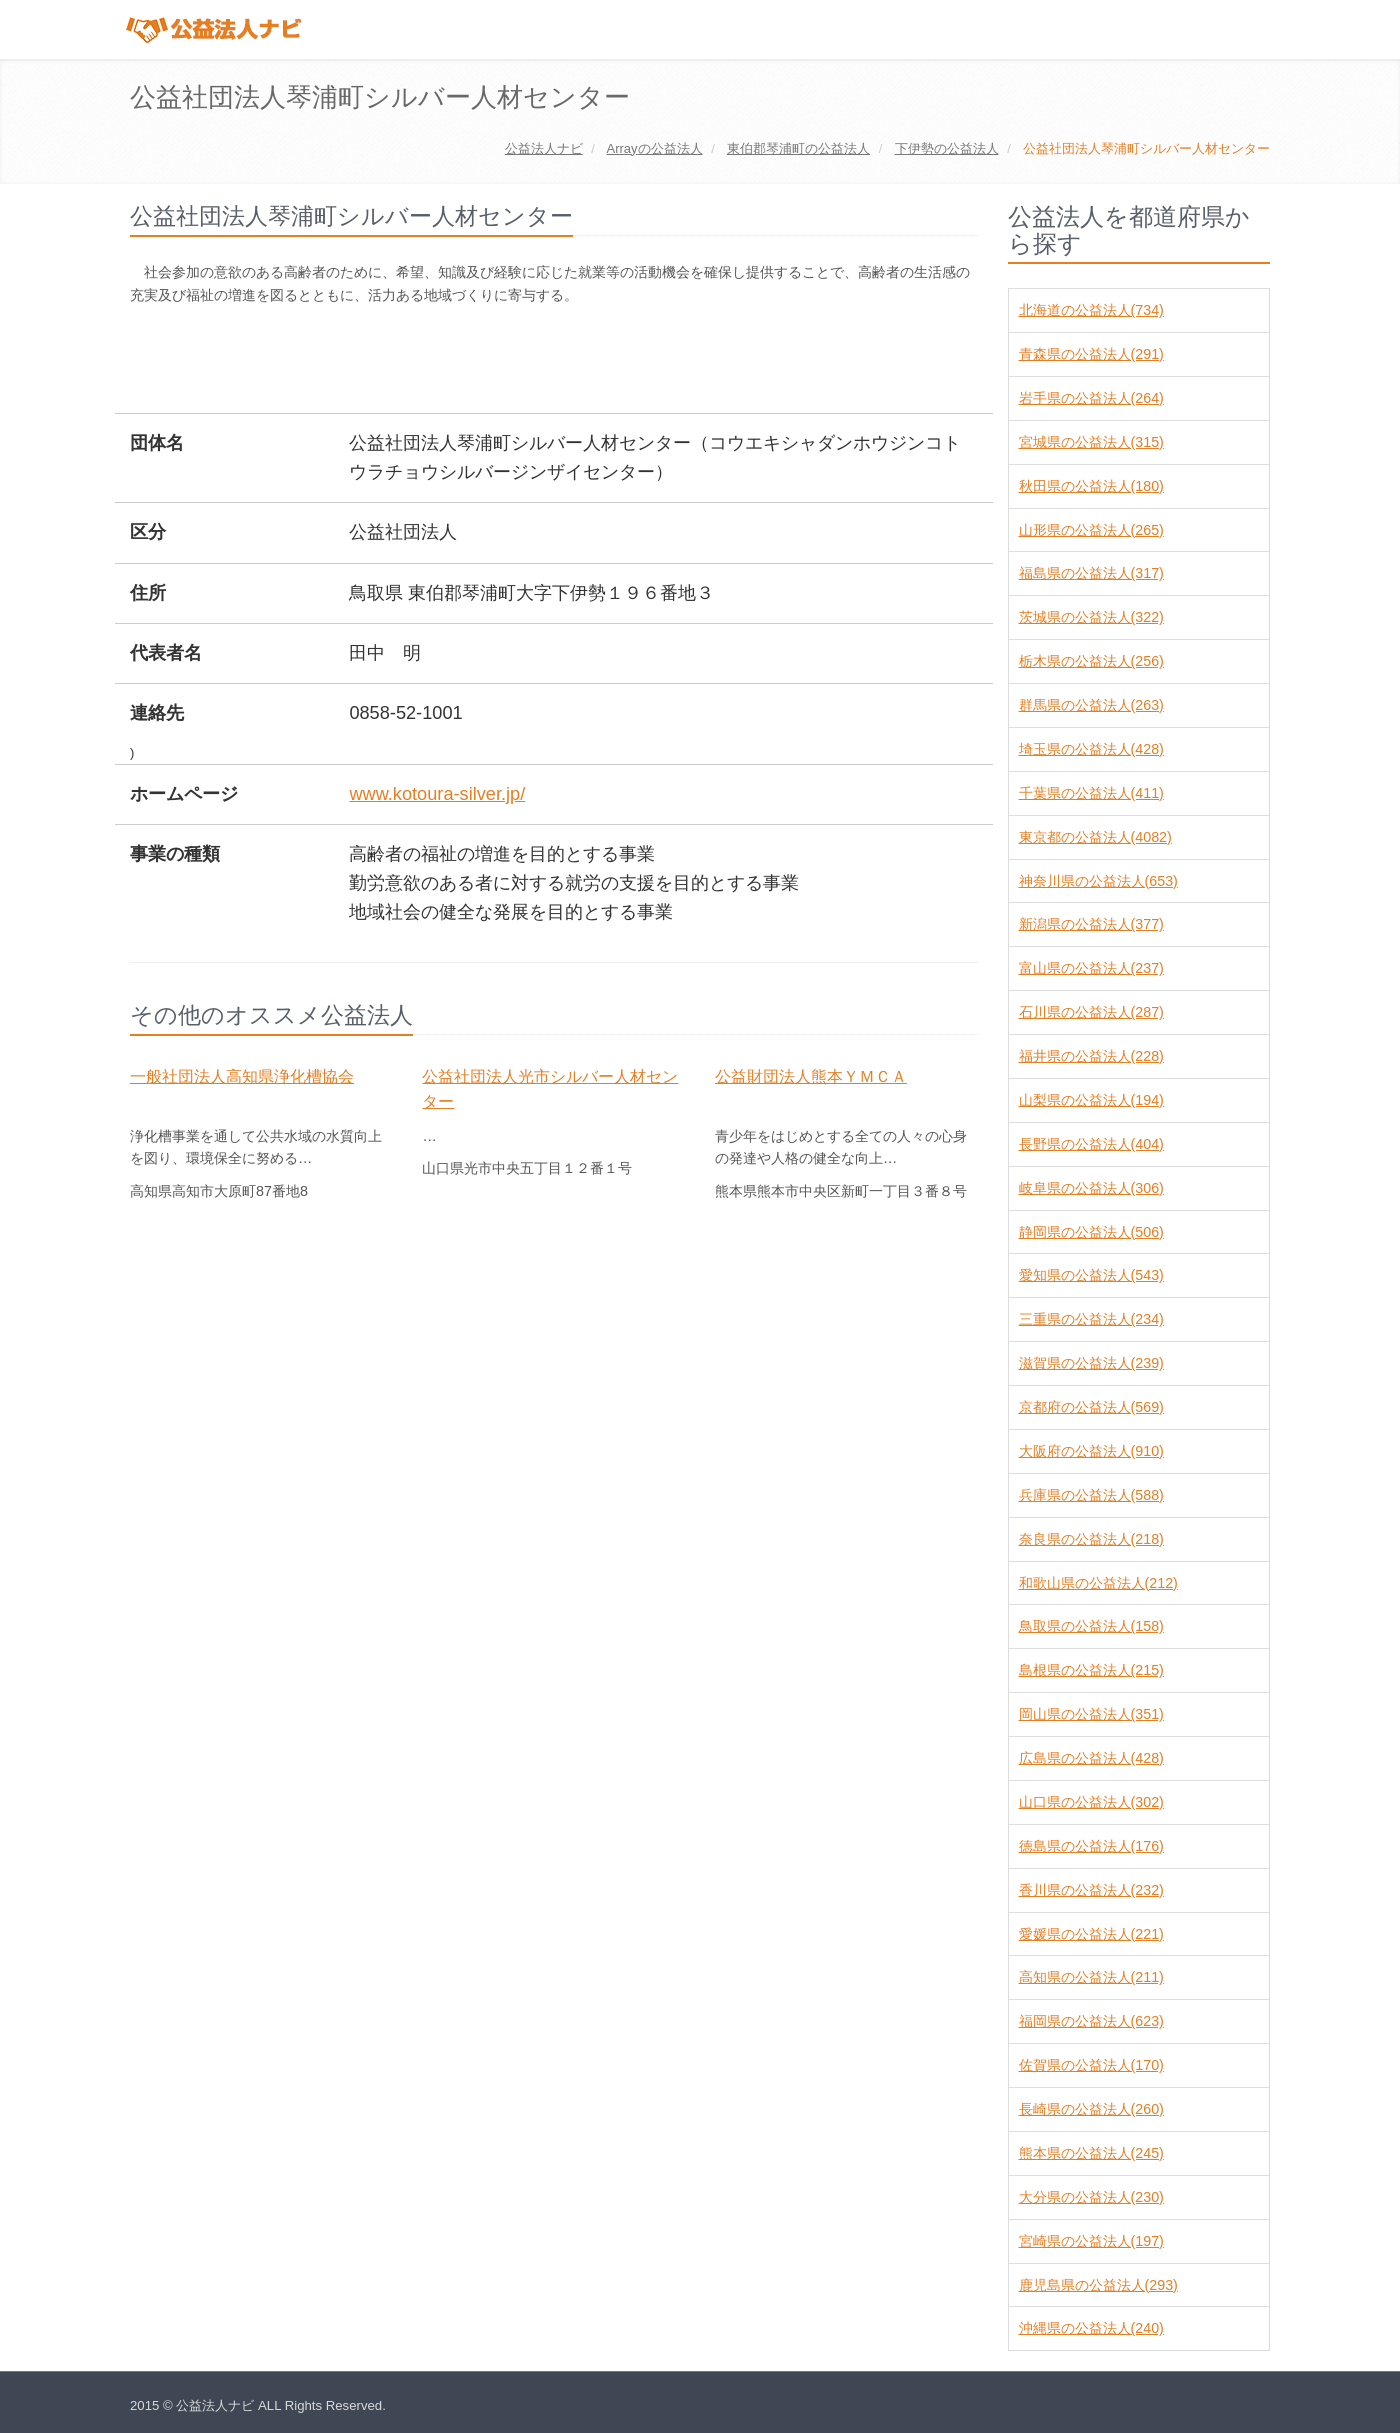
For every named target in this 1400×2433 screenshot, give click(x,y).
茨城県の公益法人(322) (1091, 617)
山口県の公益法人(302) (1091, 1802)
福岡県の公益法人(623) (1091, 2021)
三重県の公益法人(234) (1091, 1319)
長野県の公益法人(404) (1091, 1144)
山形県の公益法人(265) (1091, 530)
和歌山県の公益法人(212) (1098, 1583)
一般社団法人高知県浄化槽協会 (242, 1076)
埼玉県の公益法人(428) (1091, 749)
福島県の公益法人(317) (1091, 573)
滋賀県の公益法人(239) (1091, 1363)
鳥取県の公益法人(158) (1091, 1626)
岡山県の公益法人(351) (1091, 1714)
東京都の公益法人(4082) (1095, 837)
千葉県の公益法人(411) (1091, 793)
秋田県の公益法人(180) (1091, 486)
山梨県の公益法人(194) (1091, 1100)
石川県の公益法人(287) (1091, 1012)
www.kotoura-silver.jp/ (437, 794)
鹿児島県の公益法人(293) (1098, 2285)
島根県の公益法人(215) (1091, 1670)
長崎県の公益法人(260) (1091, 2109)
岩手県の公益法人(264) (1091, 398)
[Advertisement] (494, 361)
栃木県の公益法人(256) (1091, 661)
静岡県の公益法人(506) (1091, 1232)
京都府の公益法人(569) (1091, 1407)
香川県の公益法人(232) (1091, 1890)
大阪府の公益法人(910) (1091, 1451)
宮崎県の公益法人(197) (1091, 2241)
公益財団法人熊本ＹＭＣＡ (811, 1076)
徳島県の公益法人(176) (1091, 1846)
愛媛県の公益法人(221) (1091, 1934)
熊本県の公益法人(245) (1091, 2153)
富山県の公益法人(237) (1091, 968)
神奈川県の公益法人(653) (1098, 881)
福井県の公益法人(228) (1091, 1056)
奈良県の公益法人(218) (1091, 1539)
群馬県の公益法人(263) (1091, 705)
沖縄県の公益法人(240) (1091, 2328)
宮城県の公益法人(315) (1091, 442)
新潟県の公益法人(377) (1091, 924)
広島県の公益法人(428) (1091, 1758)
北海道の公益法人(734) (1091, 310)
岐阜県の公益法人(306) (1091, 1188)
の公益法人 (654, 148)
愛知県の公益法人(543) (1091, 1275)
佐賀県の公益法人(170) (1091, 2065)
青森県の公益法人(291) (1091, 354)
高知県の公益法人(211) (1091, 1977)
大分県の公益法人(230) (1091, 2197)
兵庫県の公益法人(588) (1091, 1495)
